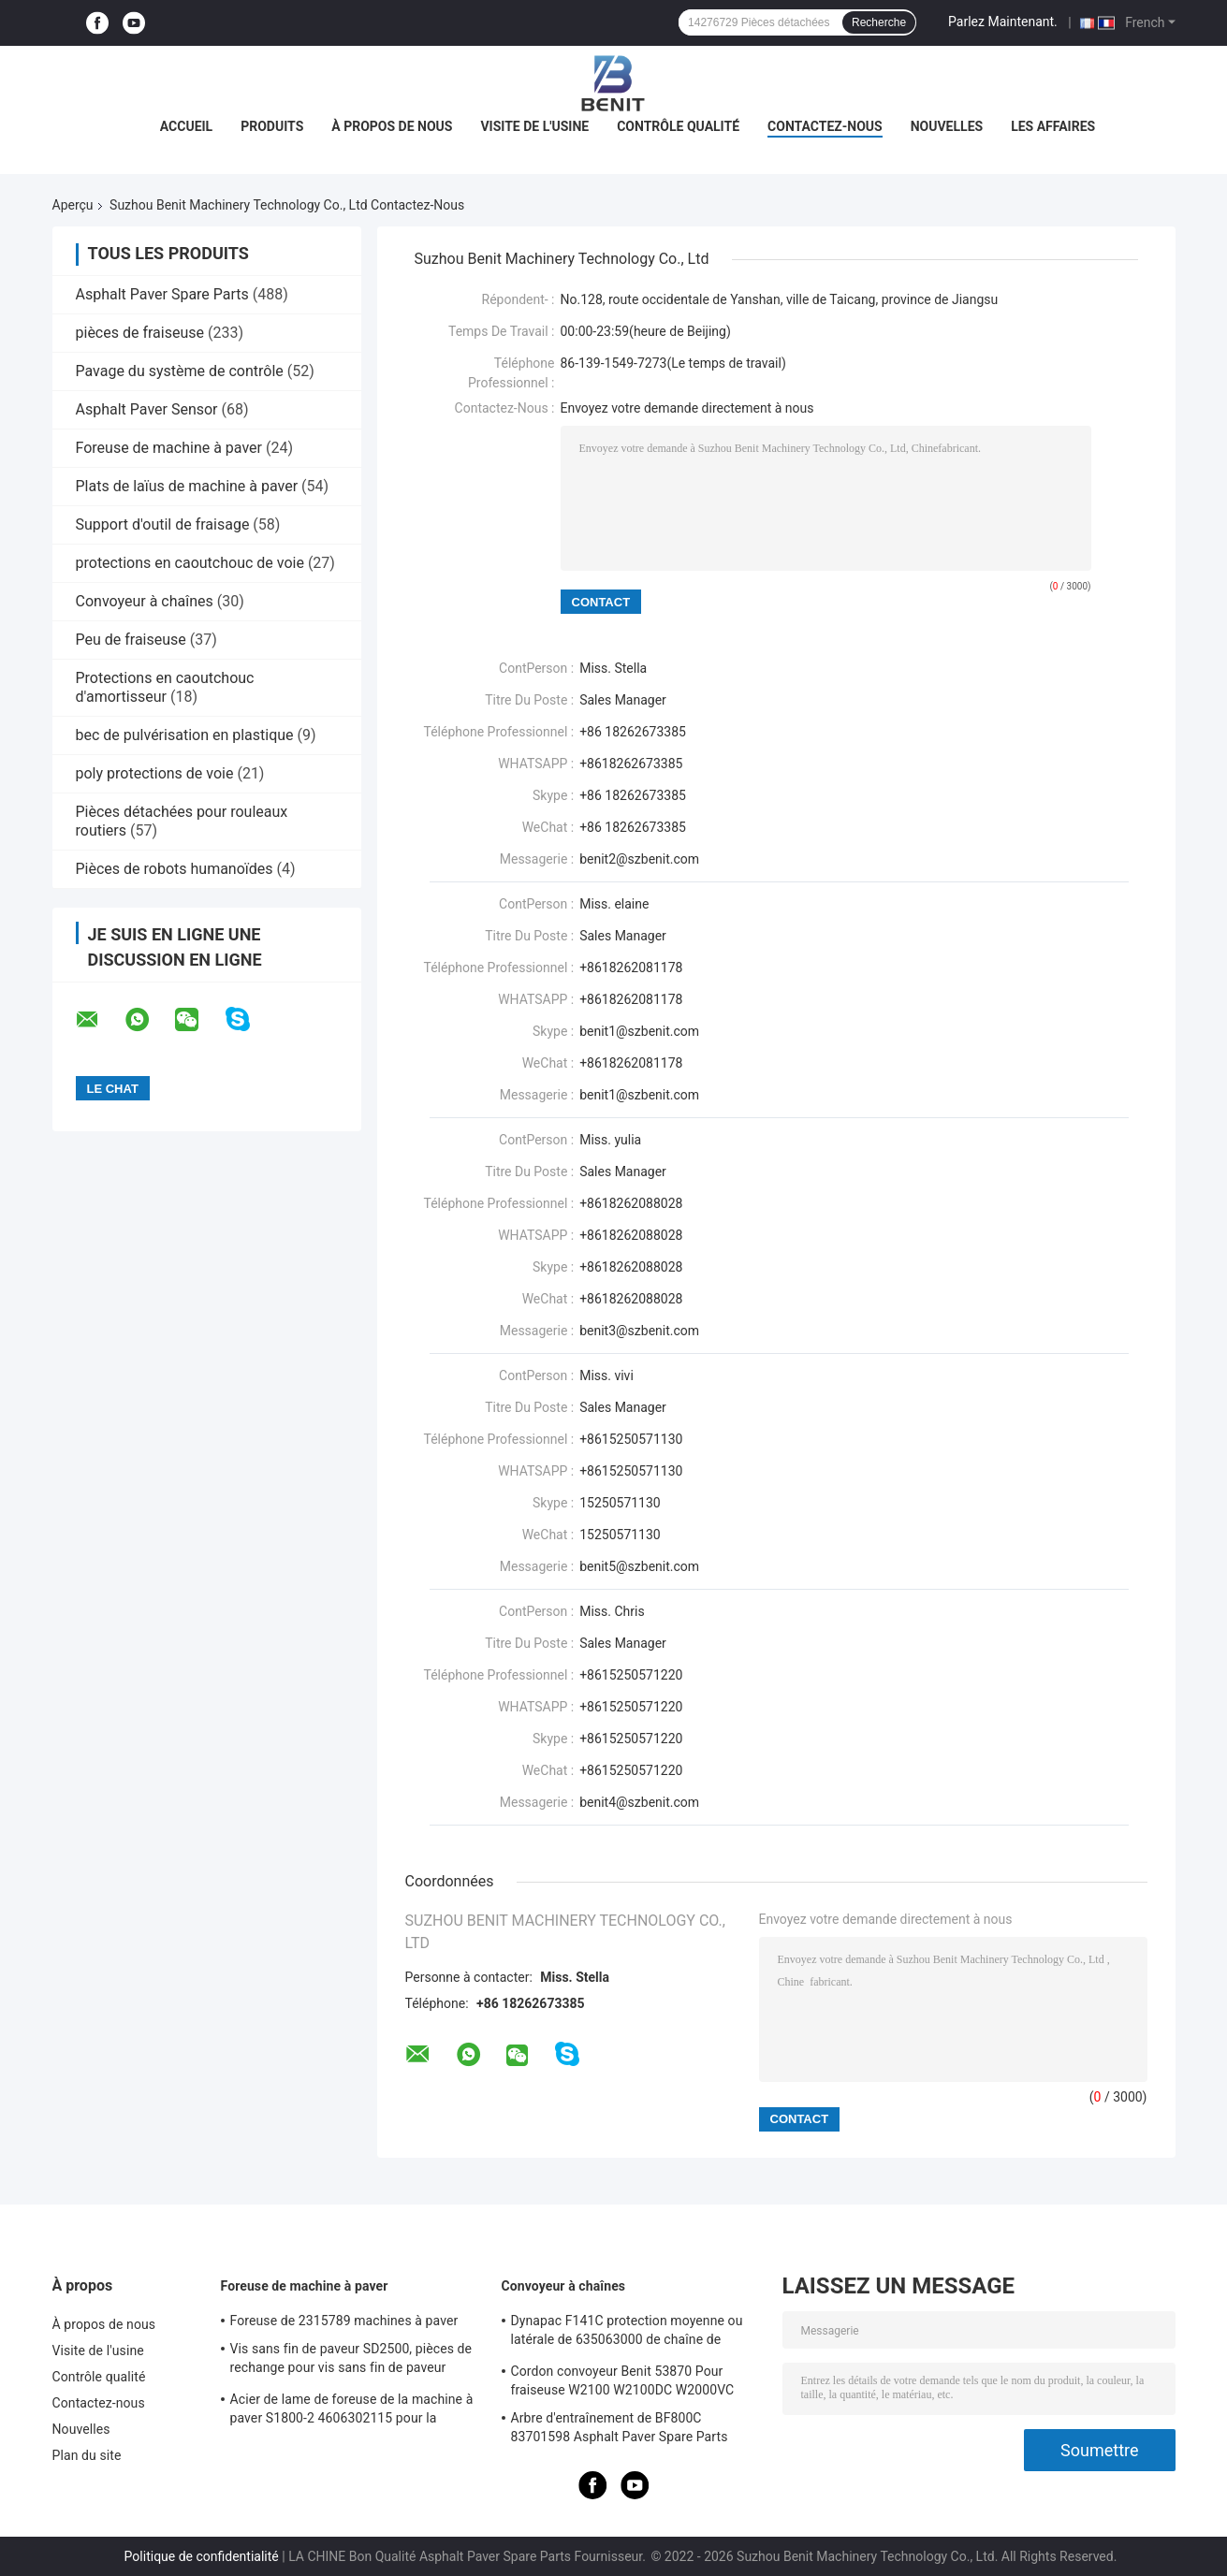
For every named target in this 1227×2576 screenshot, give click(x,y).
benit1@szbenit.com (639, 1094)
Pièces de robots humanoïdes (174, 869)
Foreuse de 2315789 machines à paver (344, 2320)
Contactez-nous (825, 126)
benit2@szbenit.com (639, 858)
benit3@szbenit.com (639, 1330)
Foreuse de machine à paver (169, 448)
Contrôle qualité (678, 126)
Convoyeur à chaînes (144, 601)
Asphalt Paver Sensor (147, 409)
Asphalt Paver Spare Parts (162, 294)
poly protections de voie (155, 773)
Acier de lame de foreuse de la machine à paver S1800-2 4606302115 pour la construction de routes (352, 2411)
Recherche (879, 22)
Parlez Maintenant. (1003, 21)
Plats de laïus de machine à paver (187, 486)
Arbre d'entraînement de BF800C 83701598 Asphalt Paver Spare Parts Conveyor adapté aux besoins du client (624, 2430)
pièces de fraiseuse (140, 333)
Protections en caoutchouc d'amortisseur (165, 687)
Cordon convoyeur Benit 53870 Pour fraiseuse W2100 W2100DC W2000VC (623, 2380)
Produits (272, 126)
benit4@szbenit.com (639, 1802)
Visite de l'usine (534, 126)
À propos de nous (391, 126)
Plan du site (87, 2455)
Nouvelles (947, 126)
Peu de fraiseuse (131, 639)
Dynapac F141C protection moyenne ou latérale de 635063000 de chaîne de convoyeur (627, 2332)
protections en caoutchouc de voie (190, 563)
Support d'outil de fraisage (163, 524)
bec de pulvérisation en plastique (185, 735)
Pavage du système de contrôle (180, 371)
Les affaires (1053, 126)
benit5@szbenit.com (639, 1566)
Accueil (186, 126)
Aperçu (73, 204)
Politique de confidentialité (201, 2556)
